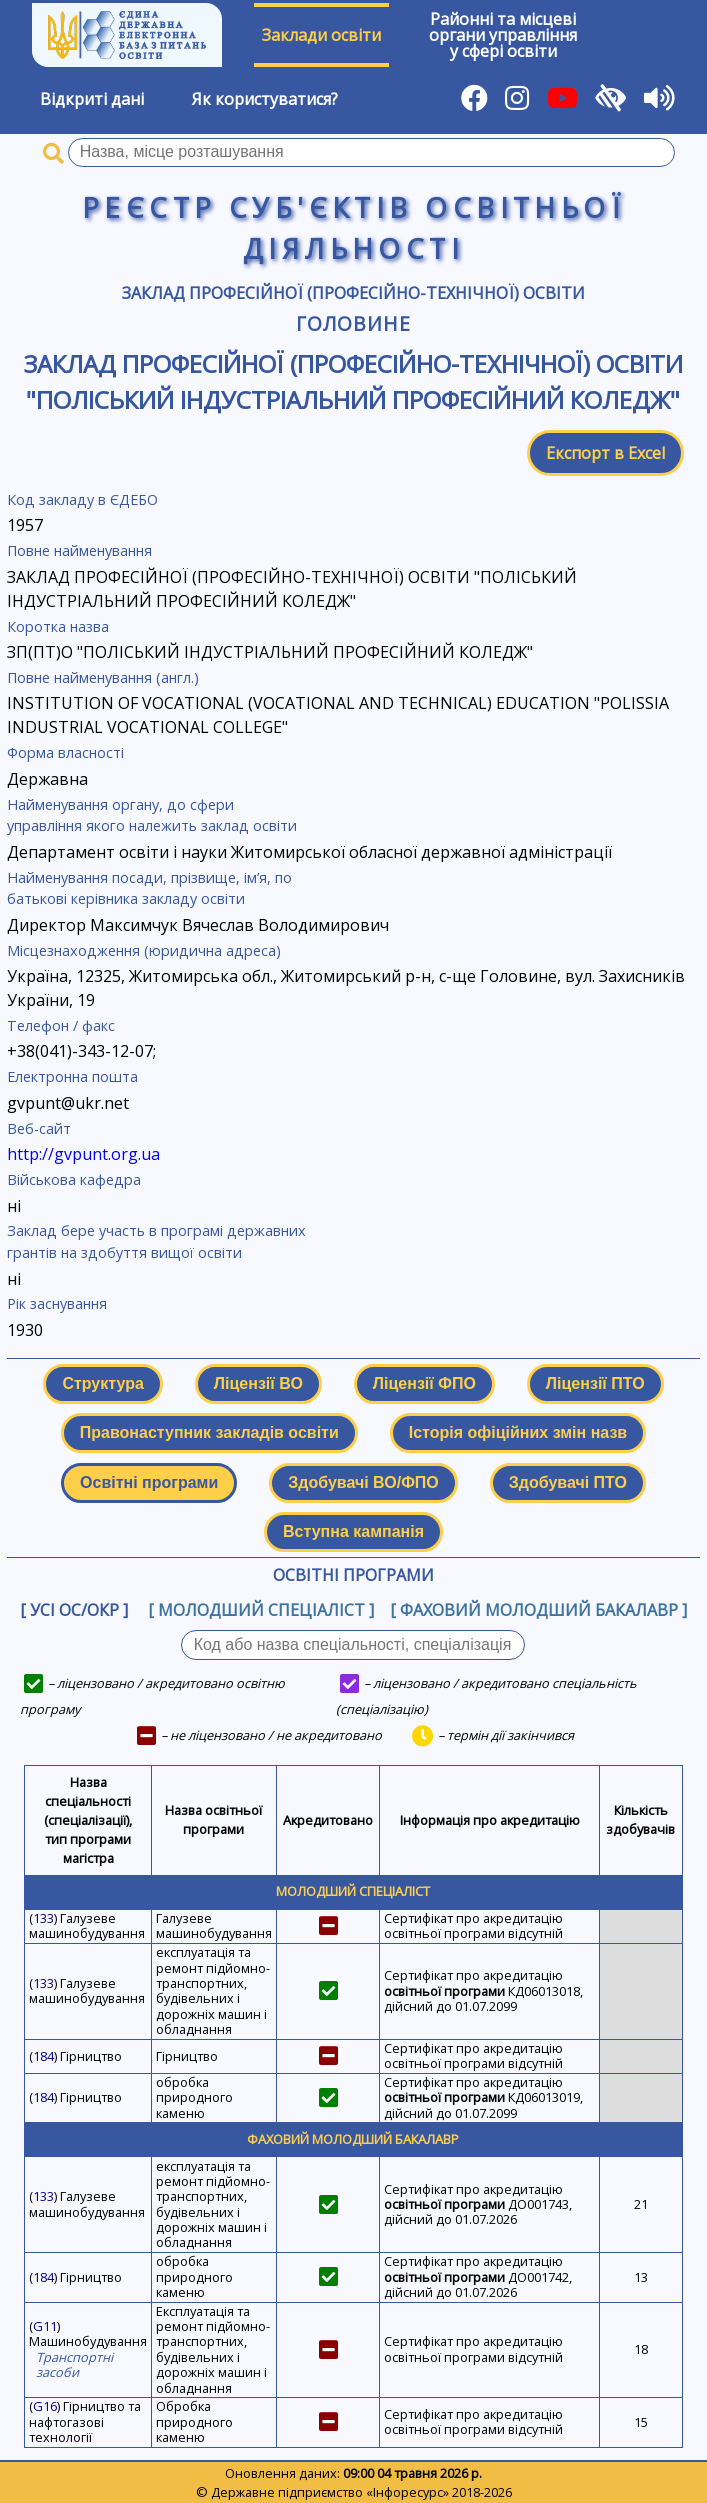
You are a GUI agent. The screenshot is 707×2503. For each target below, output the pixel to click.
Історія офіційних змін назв (518, 1432)
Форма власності (65, 752)
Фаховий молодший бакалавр (353, 2139)
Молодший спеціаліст (353, 1891)
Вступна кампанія (353, 1531)
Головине (353, 323)
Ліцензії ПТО (595, 1383)
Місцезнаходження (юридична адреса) (144, 950)
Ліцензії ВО (258, 1383)
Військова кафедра (74, 1179)
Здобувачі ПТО (568, 1482)
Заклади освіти (321, 35)
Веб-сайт (39, 1128)
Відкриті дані (92, 99)
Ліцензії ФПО (424, 1383)
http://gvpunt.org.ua (83, 1154)
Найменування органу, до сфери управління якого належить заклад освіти (152, 815)
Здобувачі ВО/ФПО (363, 1482)
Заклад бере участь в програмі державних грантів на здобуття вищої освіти (156, 1241)
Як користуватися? (265, 99)
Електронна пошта (72, 1076)
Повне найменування (79, 550)
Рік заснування (57, 1303)
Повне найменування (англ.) (103, 677)
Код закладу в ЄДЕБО (82, 499)
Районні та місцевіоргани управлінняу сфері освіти (503, 35)
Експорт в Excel (605, 453)
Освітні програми (149, 1482)
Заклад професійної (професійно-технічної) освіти (353, 293)
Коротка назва (58, 626)
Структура (102, 1383)
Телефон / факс (61, 1025)
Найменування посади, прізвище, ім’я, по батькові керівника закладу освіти (149, 888)
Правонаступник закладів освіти (209, 1432)
